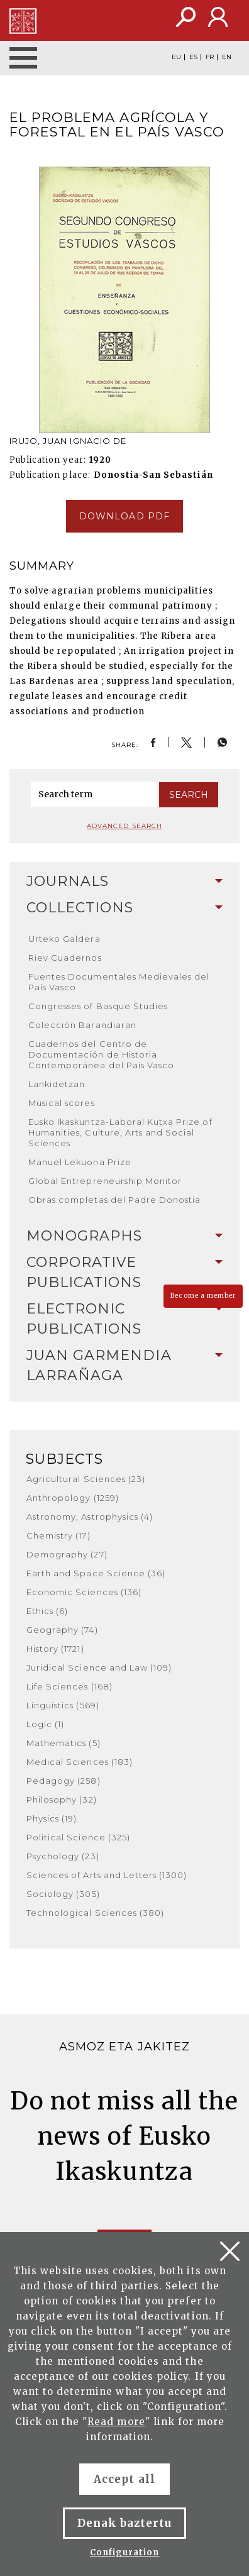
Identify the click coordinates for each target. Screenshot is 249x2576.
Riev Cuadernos (65, 958)
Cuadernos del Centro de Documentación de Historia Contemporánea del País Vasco (101, 1054)
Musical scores (61, 1103)
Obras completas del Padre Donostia (114, 1200)
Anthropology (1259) (72, 1498)
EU (176, 57)
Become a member (203, 1295)
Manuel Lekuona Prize (79, 1162)
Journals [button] (124, 881)
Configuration (125, 2552)
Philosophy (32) (61, 1799)
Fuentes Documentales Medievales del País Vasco (118, 981)
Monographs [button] (124, 1235)
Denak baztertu (124, 2523)
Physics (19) (51, 1818)
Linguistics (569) (62, 1705)
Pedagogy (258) (63, 1781)
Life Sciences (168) (69, 1686)
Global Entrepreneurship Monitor (105, 1181)
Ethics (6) (47, 1611)
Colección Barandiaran (82, 1025)
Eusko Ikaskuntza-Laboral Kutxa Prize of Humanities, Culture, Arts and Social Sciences (120, 1132)
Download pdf (124, 516)
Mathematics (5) (63, 1743)
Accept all (124, 2479)
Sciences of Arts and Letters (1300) (106, 1875)
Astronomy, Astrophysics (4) (89, 1517)
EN (226, 57)
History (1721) (55, 1649)
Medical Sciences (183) (79, 1762)
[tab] (124, 881)
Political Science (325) (78, 1837)
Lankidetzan (56, 1084)
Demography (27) (67, 1554)
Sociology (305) (63, 1894)
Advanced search (124, 826)
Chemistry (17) (58, 1535)
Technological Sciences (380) (95, 1913)
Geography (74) (62, 1630)
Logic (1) (45, 1724)
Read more (116, 2422)
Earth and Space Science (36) (95, 1573)
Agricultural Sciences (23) (85, 1479)
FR (210, 57)
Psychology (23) (62, 1856)
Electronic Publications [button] (124, 1318)
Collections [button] (124, 907)
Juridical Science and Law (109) (99, 1667)
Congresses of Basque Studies (98, 1006)
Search (188, 794)
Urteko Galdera (64, 939)
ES (193, 57)
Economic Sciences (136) (83, 1592)
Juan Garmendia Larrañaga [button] (124, 1365)
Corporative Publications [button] (124, 1272)
